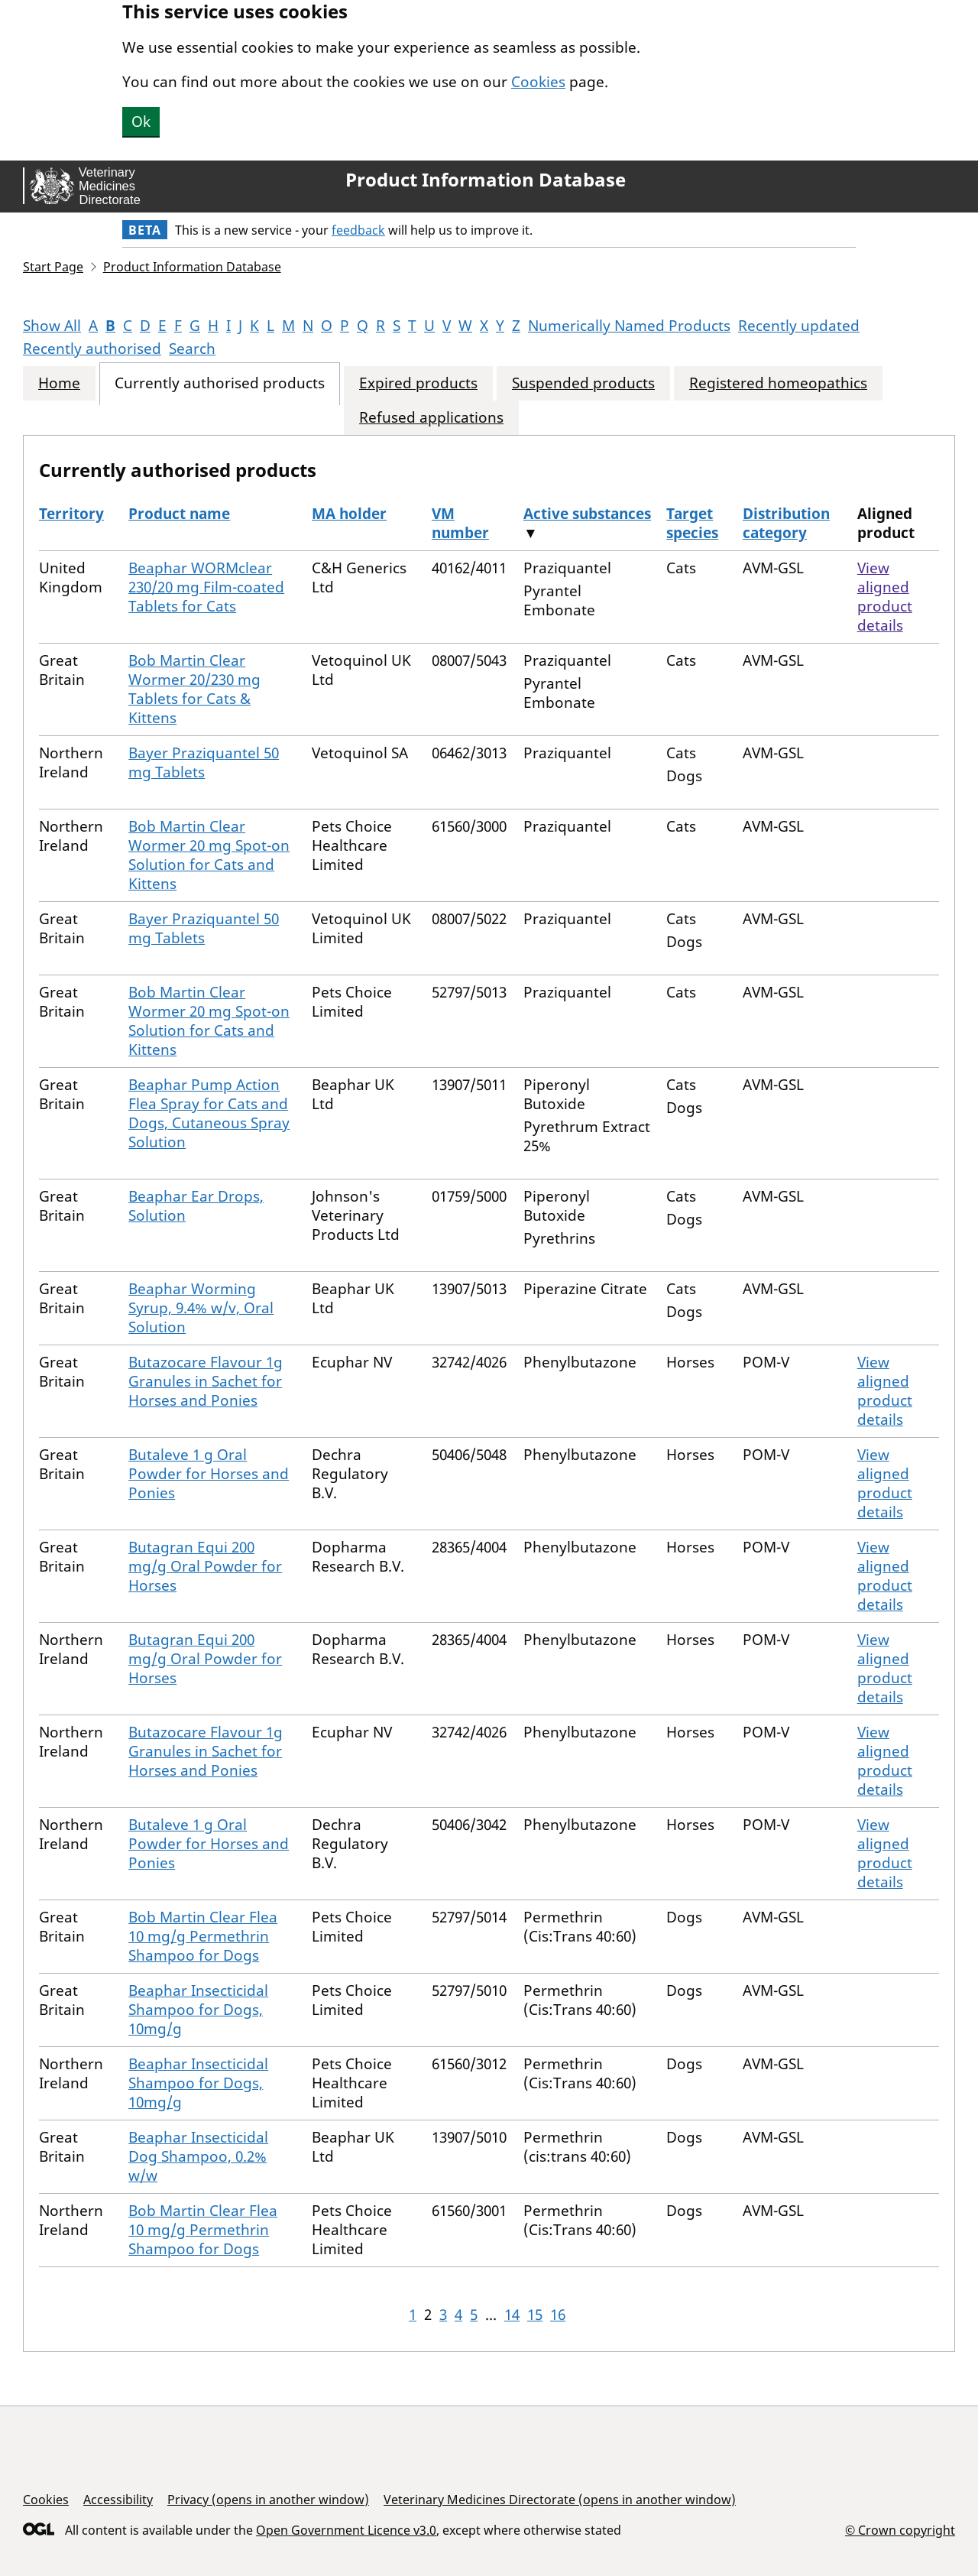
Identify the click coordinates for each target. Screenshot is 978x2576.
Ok (141, 121)
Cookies (538, 82)
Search (192, 348)
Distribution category (786, 523)
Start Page (53, 266)
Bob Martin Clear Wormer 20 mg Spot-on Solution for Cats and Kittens (209, 855)
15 (534, 2315)
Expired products (418, 383)
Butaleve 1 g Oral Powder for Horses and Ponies (208, 1474)
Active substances (587, 514)
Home (59, 383)
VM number (460, 523)
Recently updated (799, 326)
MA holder (349, 514)
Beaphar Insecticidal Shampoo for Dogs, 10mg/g (198, 2010)
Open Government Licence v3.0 (346, 2530)
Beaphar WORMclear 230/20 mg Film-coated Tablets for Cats (206, 587)
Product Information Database (485, 179)
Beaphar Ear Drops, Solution (196, 1205)
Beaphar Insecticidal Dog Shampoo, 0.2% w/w (198, 2156)
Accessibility (118, 2499)
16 (557, 2315)
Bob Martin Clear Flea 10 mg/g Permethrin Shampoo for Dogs (202, 1936)
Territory (71, 514)
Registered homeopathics (778, 383)
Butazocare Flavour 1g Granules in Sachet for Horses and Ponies (205, 1381)
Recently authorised (92, 348)
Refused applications (431, 417)
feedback (358, 230)
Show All (52, 326)
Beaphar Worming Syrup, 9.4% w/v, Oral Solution (201, 1308)
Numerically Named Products (629, 326)
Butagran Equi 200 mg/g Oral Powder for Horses (205, 1566)
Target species (692, 523)
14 (512, 2315)
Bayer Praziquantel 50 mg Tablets (203, 762)
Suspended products (583, 383)
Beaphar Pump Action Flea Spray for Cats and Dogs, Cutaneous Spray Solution (209, 1113)
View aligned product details (884, 596)
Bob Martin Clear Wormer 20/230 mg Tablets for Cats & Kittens (194, 689)
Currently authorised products (220, 383)
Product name (179, 514)
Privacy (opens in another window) (268, 2499)
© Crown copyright (900, 2530)
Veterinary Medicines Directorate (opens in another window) (560, 2499)
